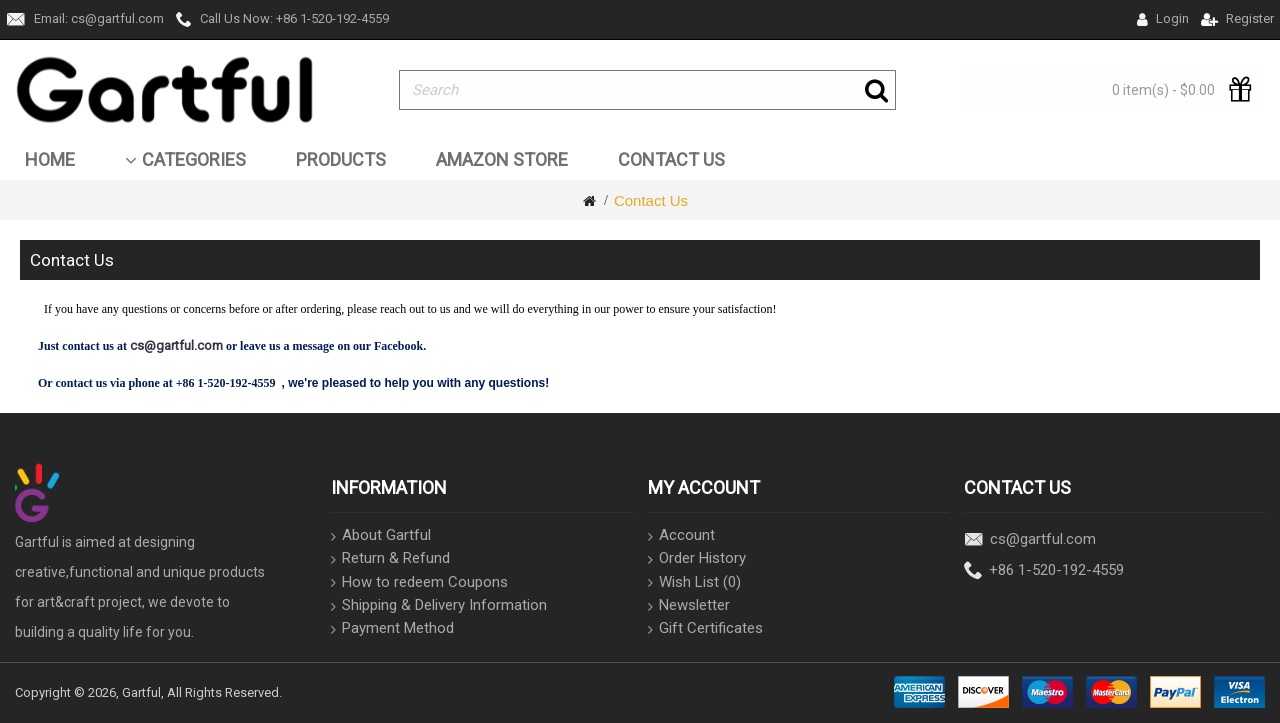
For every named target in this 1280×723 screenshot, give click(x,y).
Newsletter (689, 605)
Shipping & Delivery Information (439, 605)
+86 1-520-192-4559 (1044, 571)
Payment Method (392, 628)
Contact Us (651, 200)
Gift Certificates (705, 628)
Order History (697, 558)
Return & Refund (390, 558)
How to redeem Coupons (419, 582)
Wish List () (694, 582)
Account (681, 535)
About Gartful (381, 535)
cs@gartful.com (1030, 541)
